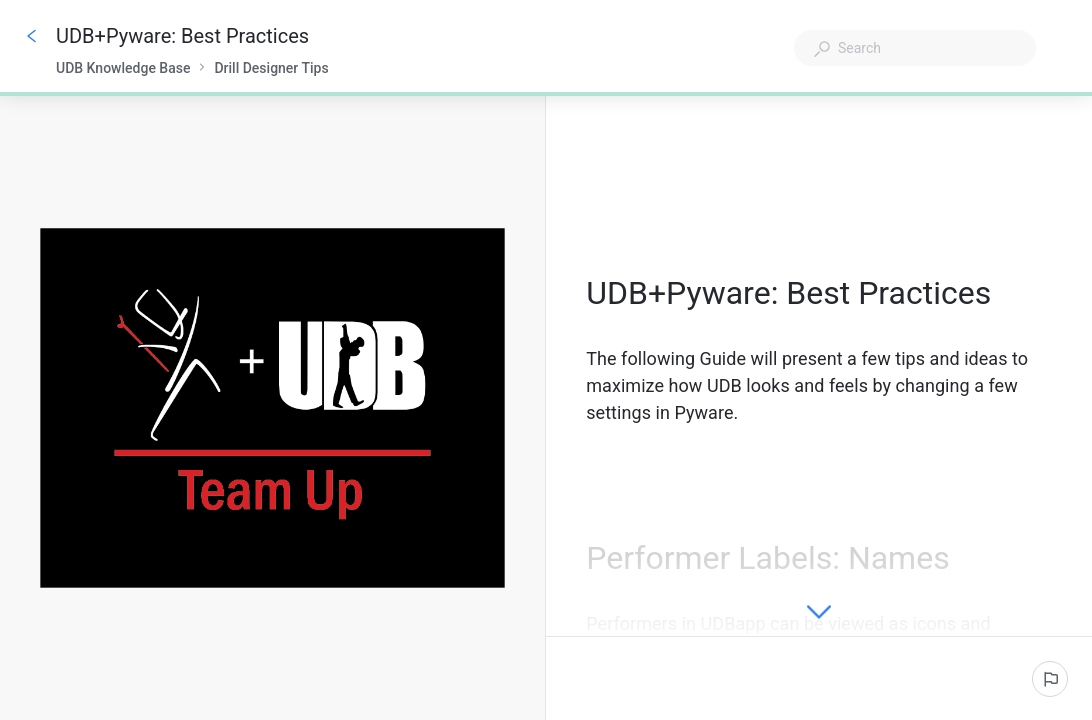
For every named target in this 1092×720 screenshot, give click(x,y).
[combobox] (915, 48)
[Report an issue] (1050, 679)
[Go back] (32, 36)
